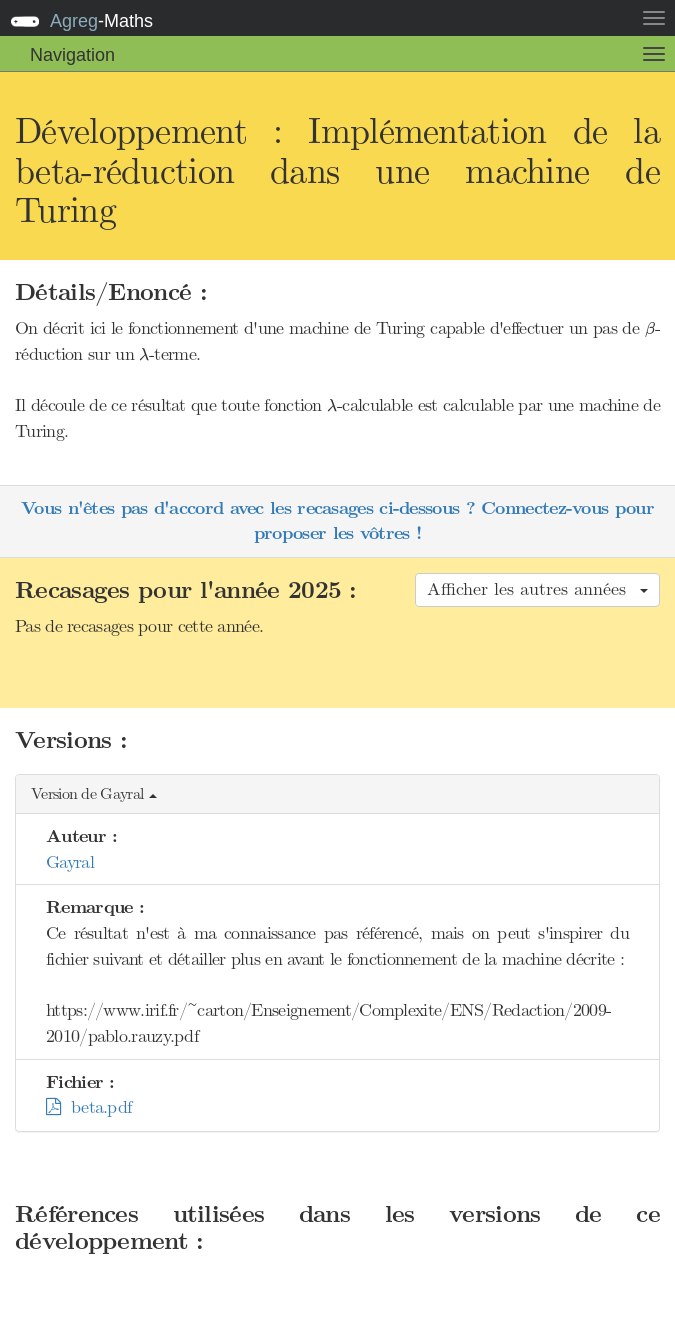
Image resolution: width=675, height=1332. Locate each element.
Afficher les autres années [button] (537, 589)
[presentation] (650, 330)
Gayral (70, 862)
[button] (337, 794)
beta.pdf (88, 1107)
